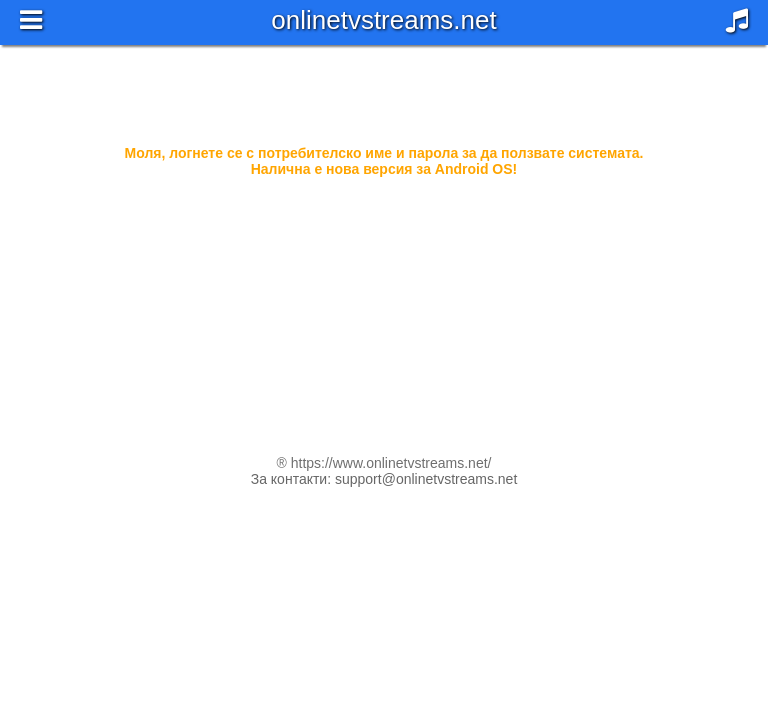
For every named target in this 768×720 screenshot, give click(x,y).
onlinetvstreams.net (383, 20)
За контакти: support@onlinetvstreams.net (384, 479)
